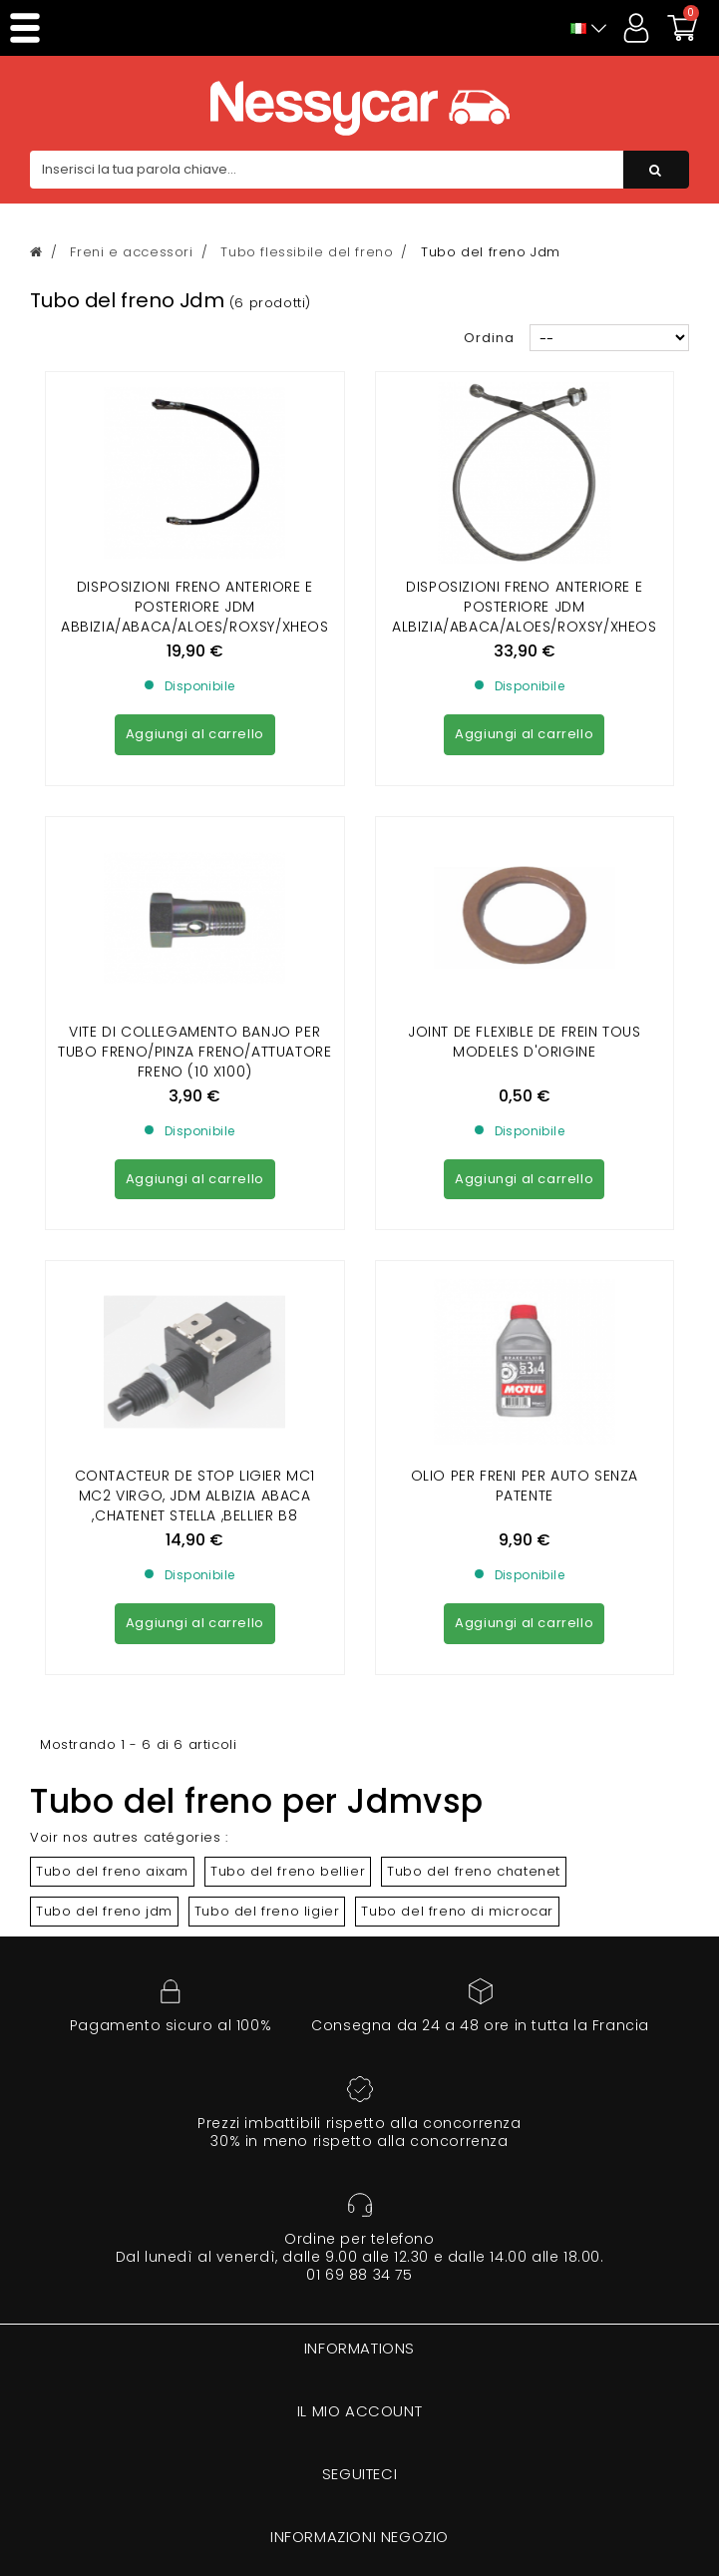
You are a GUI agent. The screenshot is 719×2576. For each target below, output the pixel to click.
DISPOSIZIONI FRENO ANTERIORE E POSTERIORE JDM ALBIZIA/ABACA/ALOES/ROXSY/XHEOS (524, 607)
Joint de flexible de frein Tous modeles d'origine (524, 860)
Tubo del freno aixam (112, 1508)
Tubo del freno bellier (287, 1508)
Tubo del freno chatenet (473, 1508)
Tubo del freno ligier (267, 1547)
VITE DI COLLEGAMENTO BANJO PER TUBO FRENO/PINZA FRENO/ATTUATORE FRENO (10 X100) (194, 870)
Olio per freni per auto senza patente (524, 1122)
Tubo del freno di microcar (457, 1547)
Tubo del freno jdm (104, 1547)
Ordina (489, 337)
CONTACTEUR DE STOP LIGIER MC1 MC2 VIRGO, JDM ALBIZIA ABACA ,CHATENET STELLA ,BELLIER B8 (195, 1132)
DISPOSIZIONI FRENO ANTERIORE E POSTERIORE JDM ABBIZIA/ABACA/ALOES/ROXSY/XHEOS (195, 607)
